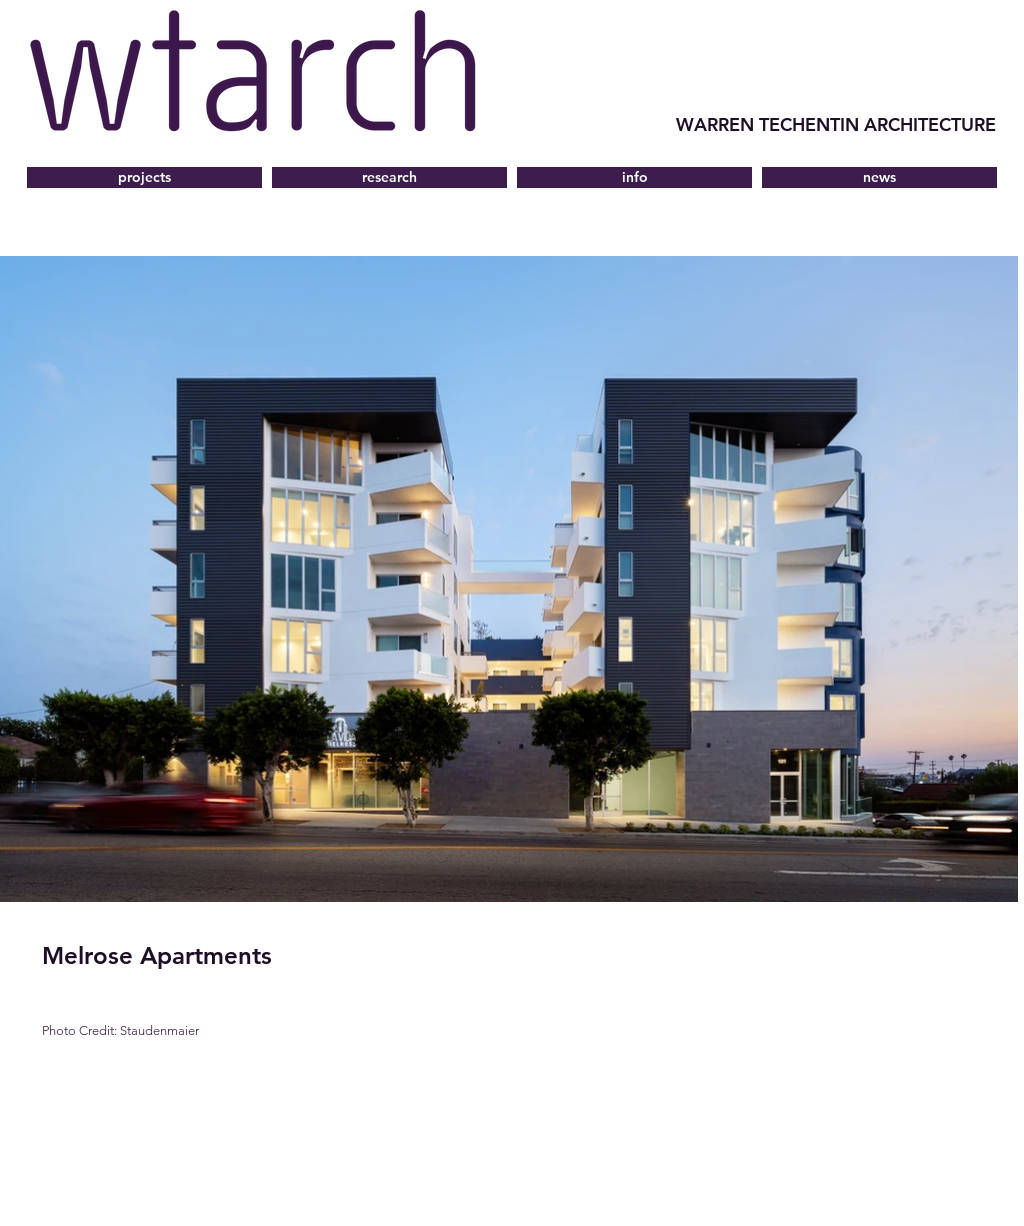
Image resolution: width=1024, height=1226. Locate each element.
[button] (634, 177)
